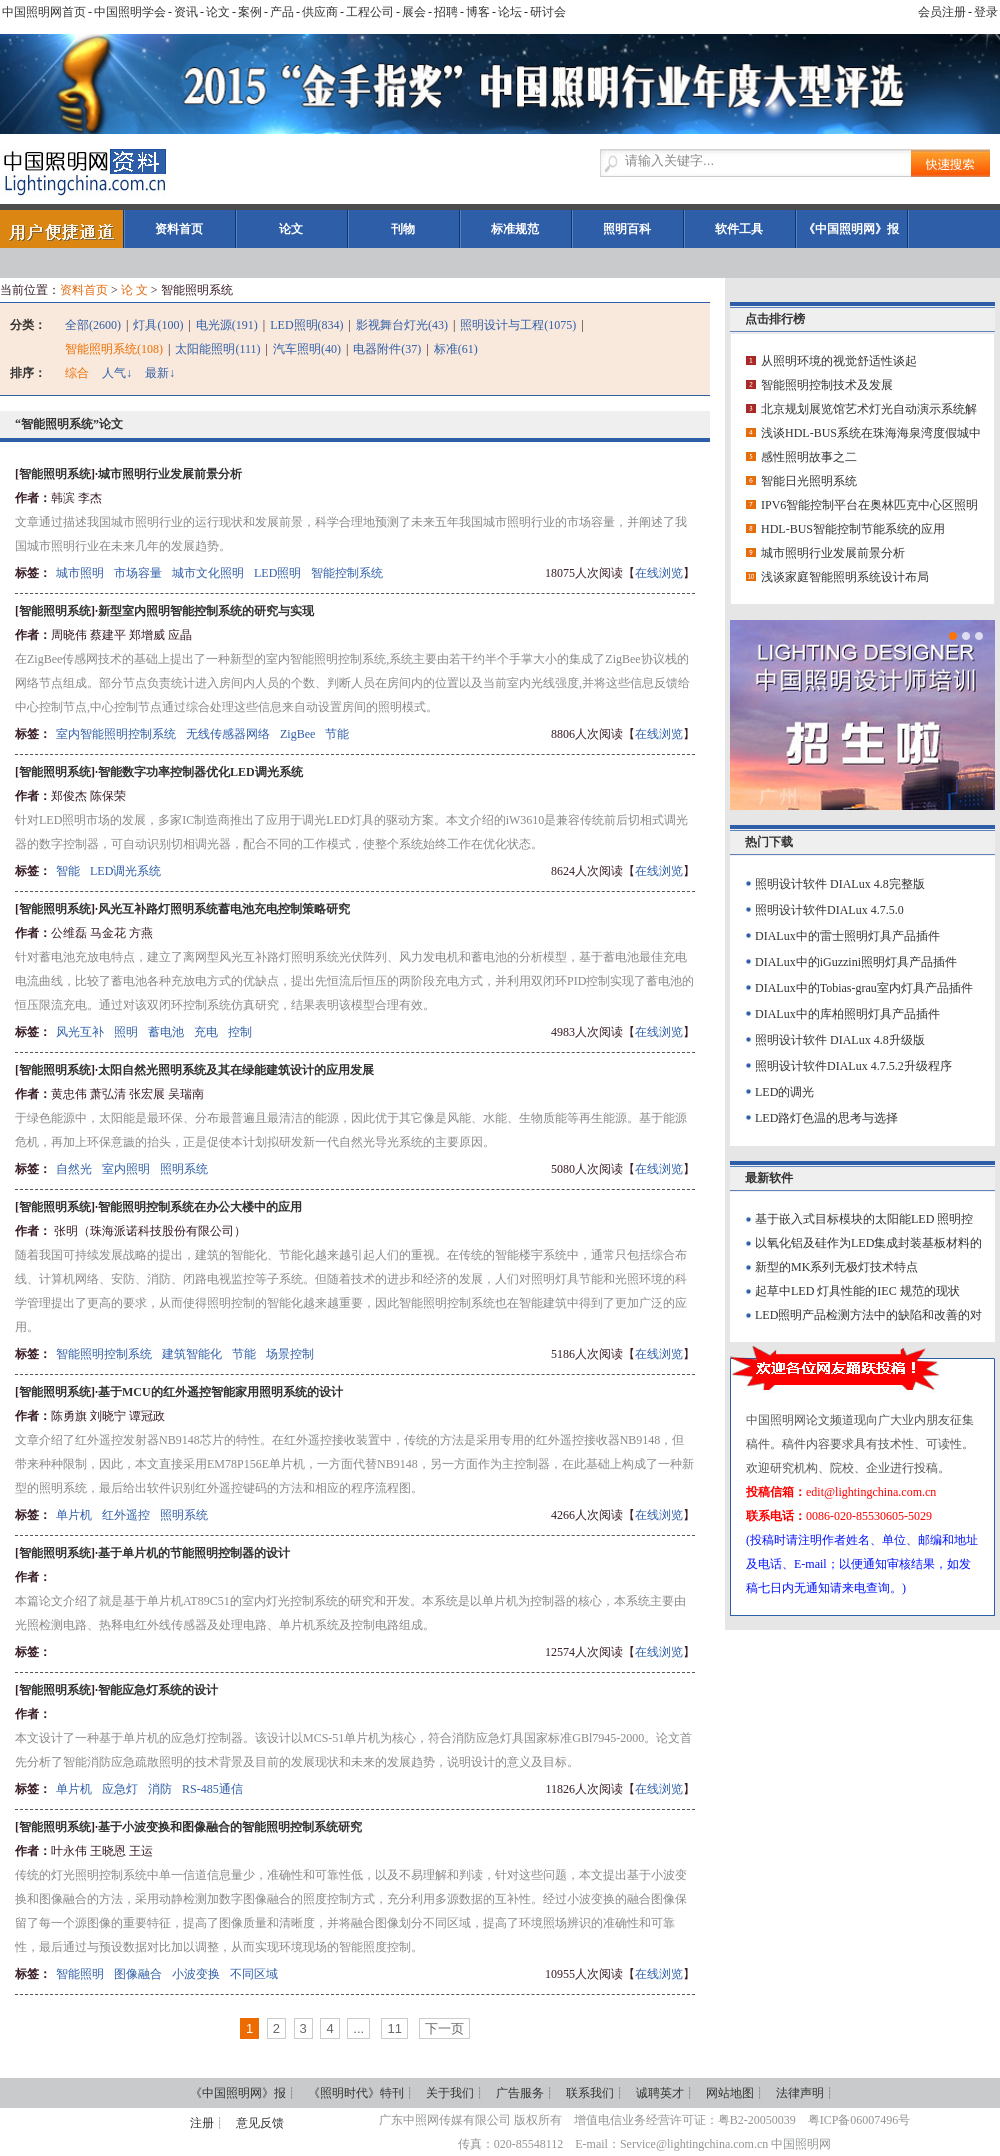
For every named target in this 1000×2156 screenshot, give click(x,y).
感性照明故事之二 (809, 457)
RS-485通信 (212, 1789)
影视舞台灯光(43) (402, 325)
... (358, 2028)
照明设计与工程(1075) (518, 325)
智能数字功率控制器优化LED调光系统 (200, 772)
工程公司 (370, 12)
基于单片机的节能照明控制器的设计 (194, 1553)
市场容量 (138, 573)
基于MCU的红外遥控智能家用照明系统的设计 (220, 1392)
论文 (218, 12)
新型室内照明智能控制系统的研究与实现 (206, 611)
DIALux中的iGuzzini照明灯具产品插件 (856, 962)
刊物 (403, 229)
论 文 (134, 290)
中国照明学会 (130, 12)
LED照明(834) (306, 325)
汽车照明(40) (307, 349)
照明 (126, 1032)
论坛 (510, 12)
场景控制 (290, 1354)
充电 (206, 1032)
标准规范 (515, 229)
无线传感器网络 (228, 734)
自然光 (74, 1169)
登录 (986, 12)
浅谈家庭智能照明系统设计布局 (845, 577)
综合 (77, 373)
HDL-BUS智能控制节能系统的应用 (853, 529)
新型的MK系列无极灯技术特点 (836, 1267)
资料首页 (179, 229)
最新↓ (160, 373)
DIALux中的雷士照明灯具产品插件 (847, 936)
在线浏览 (659, 573)
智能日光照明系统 (809, 481)
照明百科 (627, 229)
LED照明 (277, 573)
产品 (282, 12)
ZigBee (297, 734)
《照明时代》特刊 (356, 2093)
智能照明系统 (55, 474)
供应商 (320, 12)
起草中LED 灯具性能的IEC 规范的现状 (857, 1291)
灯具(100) (158, 325)
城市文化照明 (208, 573)
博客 (478, 12)
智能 (68, 871)
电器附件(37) (387, 349)
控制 (240, 1032)
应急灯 (120, 1789)
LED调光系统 (125, 871)
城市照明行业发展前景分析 (170, 474)
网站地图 (730, 2093)
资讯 (186, 12)
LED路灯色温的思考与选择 (826, 1118)
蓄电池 (166, 1032)
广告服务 (520, 2093)
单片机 (74, 1515)
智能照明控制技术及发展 (827, 385)
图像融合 (138, 1974)
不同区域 (254, 1974)
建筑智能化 (192, 1354)
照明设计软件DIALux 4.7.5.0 (829, 910)
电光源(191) (227, 325)
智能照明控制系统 (104, 1354)
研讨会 (548, 12)
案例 (250, 12)
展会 (414, 12)
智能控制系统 (347, 573)
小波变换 (196, 1974)
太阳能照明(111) (217, 349)
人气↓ (117, 373)
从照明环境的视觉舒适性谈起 (839, 361)
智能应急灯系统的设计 (158, 1690)
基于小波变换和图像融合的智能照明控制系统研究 (230, 1827)
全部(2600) (93, 325)
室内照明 (126, 1169)
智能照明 (80, 1974)
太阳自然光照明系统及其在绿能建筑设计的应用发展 (236, 1070)
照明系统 (184, 1169)
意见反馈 (260, 2123)
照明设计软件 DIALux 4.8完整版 (840, 884)
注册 (202, 2123)
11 (394, 2028)
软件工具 (739, 229)
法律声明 (800, 2093)
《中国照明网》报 (851, 229)
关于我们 (450, 2093)
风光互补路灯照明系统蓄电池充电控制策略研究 (224, 909)
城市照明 (80, 573)
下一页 (444, 2028)
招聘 (446, 12)
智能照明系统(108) (114, 349)
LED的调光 (784, 1092)
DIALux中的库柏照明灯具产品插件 (847, 1014)
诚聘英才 (660, 2093)
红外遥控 (126, 1515)
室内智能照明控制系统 (116, 734)
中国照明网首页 (44, 12)
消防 (160, 1789)
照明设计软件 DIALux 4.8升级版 (840, 1040)
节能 (337, 734)
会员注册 (942, 12)
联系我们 (590, 2093)
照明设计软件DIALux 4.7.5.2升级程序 (853, 1066)
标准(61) (456, 349)
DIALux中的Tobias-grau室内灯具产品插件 (864, 988)
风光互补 (80, 1032)
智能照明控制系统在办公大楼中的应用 (200, 1207)
